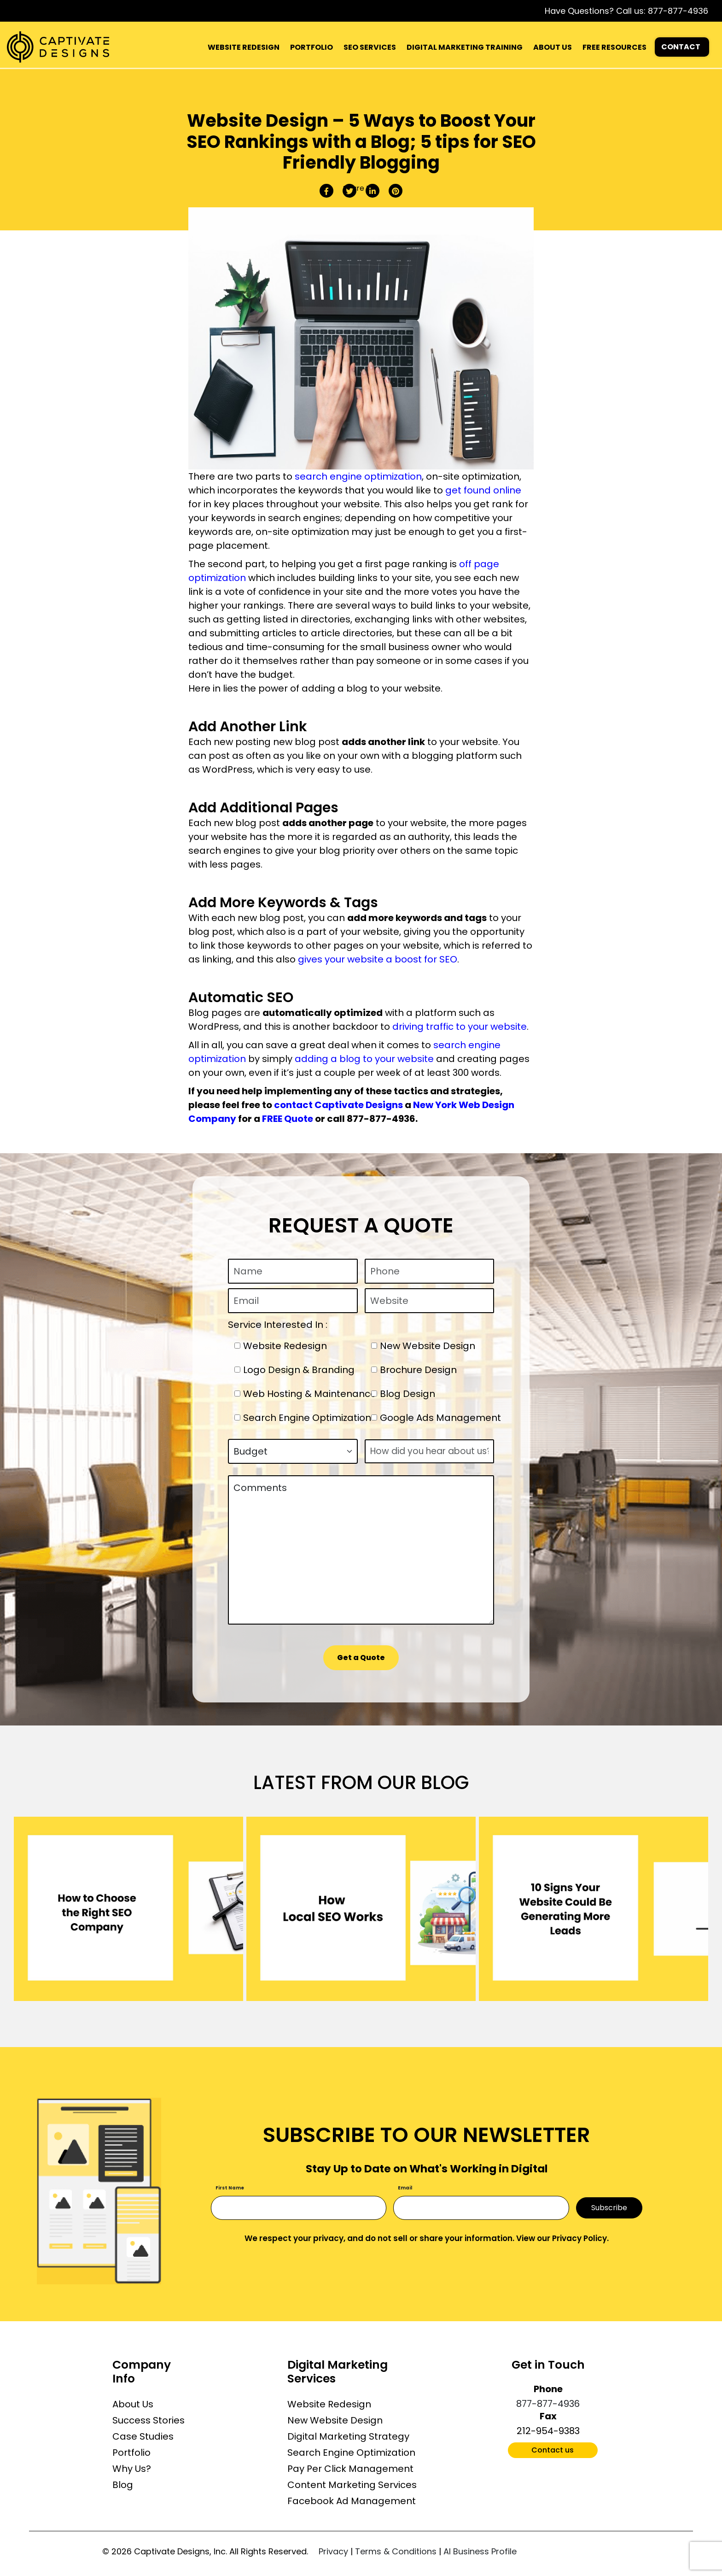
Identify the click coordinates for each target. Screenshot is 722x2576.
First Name (229, 2187)
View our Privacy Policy (561, 2238)
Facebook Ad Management (351, 2500)
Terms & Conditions (396, 2551)
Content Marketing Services (352, 2484)
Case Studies (143, 2436)
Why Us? (131, 2468)
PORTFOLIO (311, 47)
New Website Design (335, 2420)
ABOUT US (552, 47)
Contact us (552, 2450)
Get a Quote (361, 1657)
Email (405, 2187)
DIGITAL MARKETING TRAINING (465, 47)
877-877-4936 (678, 11)
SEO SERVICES (370, 47)
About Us (132, 2404)
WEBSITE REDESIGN (243, 47)
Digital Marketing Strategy (348, 2436)
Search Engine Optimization (351, 2452)
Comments (361, 1550)
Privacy (333, 2551)
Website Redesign (329, 2404)
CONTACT (680, 46)
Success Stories (148, 2420)
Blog (122, 2484)
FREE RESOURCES (614, 47)
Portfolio (131, 2452)
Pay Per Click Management (350, 2468)
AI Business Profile (480, 2551)
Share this (361, 188)
